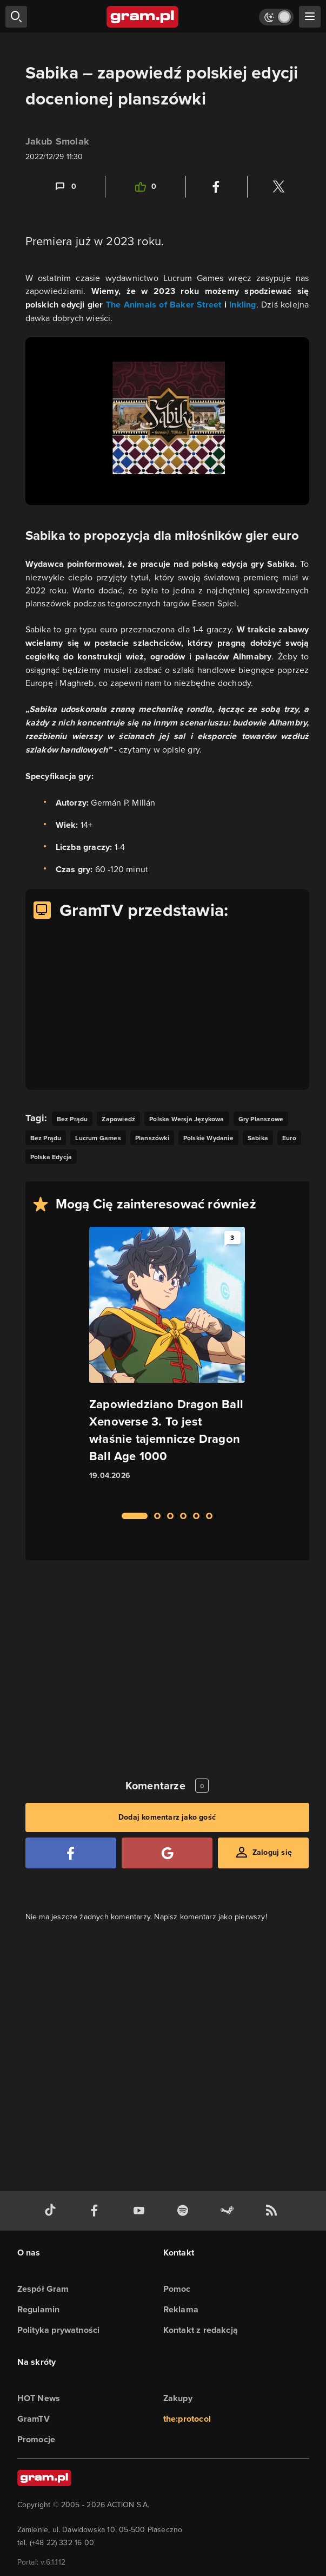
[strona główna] (143, 17)
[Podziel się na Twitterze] (278, 187)
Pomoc (177, 2289)
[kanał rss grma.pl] (273, 2211)
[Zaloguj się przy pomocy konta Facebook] (70, 1853)
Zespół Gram (43, 2289)
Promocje (36, 2439)
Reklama (180, 2309)
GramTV (33, 2418)
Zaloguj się (272, 1852)
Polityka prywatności (58, 2330)
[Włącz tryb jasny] (276, 17)
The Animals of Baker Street (164, 304)
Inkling (242, 304)
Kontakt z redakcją (200, 2330)
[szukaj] (16, 17)
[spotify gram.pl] (185, 2211)
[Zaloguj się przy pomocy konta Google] (167, 1853)
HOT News (39, 2398)
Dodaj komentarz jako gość (167, 1817)
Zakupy (177, 2398)
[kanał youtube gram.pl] (141, 2211)
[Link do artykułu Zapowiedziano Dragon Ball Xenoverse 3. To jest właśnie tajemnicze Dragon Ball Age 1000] (167, 1363)
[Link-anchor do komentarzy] (64, 187)
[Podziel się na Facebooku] (216, 187)
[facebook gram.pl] (96, 2211)
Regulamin (38, 2309)
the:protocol (187, 2418)
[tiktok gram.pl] (52, 2211)
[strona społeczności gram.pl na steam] (229, 2211)
